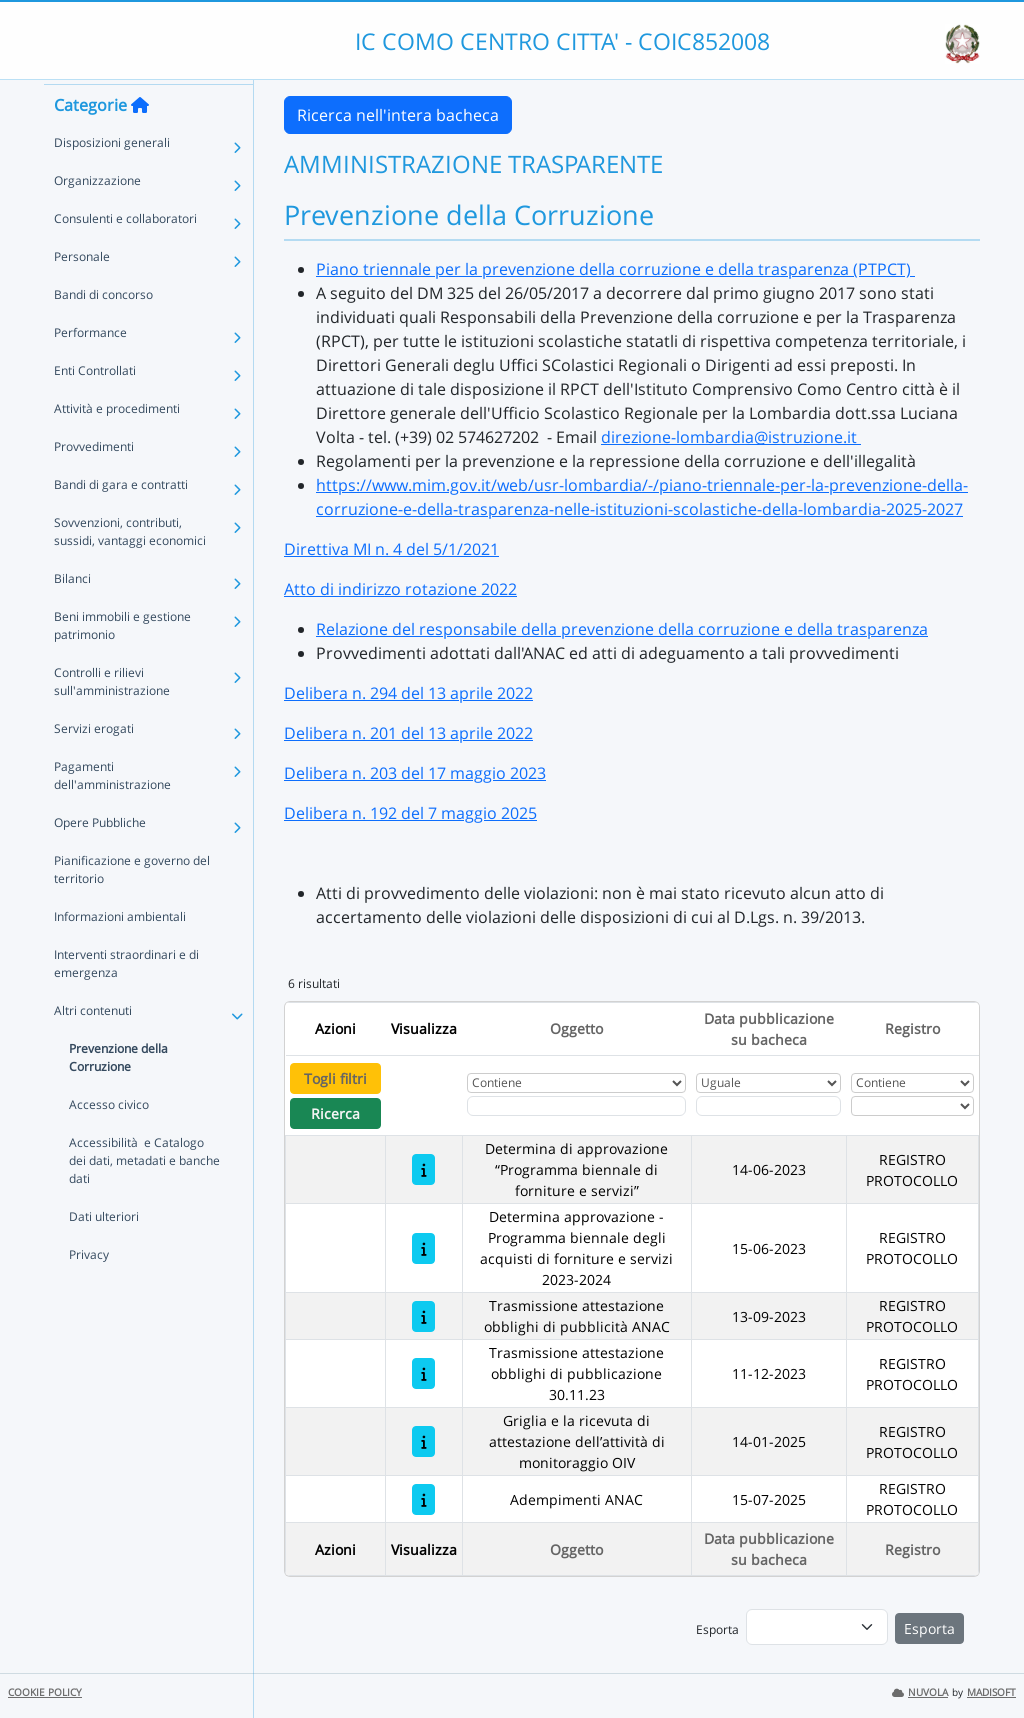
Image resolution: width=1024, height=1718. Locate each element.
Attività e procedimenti (117, 444)
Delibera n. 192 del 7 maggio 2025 (410, 813)
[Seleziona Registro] (912, 1106)
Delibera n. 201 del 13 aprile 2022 (408, 733)
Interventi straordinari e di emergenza (126, 999)
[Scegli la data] (768, 1106)
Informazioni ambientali (120, 952)
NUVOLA (920, 1692)
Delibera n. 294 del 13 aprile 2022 (408, 693)
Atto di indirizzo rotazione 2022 (400, 589)
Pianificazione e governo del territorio (132, 905)
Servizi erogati (94, 764)
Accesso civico (109, 1140)
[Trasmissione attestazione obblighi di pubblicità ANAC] (423, 1316)
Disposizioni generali (112, 178)
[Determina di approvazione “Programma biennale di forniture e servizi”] (423, 1169)
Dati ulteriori (104, 1252)
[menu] (817, 1627)
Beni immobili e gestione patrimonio (122, 661)
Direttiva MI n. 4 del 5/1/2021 (391, 549)
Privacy (89, 1290)
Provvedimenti (94, 482)
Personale (82, 292)
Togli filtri (335, 1078)
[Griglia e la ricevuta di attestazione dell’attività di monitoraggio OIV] (423, 1441)
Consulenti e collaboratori (125, 254)
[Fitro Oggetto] (576, 1106)
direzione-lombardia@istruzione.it (731, 437)
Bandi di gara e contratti (121, 520)
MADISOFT (991, 1692)
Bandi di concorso (103, 330)
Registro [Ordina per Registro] (912, 1028)
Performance (90, 368)
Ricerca (335, 1113)
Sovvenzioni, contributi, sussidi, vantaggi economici (130, 567)
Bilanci (72, 614)
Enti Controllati (95, 406)
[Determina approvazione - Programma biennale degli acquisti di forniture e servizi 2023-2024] (423, 1248)
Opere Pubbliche (100, 858)
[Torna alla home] (140, 141)
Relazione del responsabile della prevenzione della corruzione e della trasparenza (622, 629)
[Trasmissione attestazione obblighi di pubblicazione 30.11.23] (423, 1373)
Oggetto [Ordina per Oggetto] (576, 1028)
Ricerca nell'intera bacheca (398, 115)
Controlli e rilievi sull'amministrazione (112, 717)
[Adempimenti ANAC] (423, 1499)
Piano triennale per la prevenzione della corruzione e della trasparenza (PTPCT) (615, 269)
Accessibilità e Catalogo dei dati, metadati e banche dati (144, 1196)
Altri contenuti (93, 1046)
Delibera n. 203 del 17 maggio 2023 (415, 773)
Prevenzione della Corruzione (118, 1093)
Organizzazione (97, 216)
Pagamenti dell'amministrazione (112, 811)
